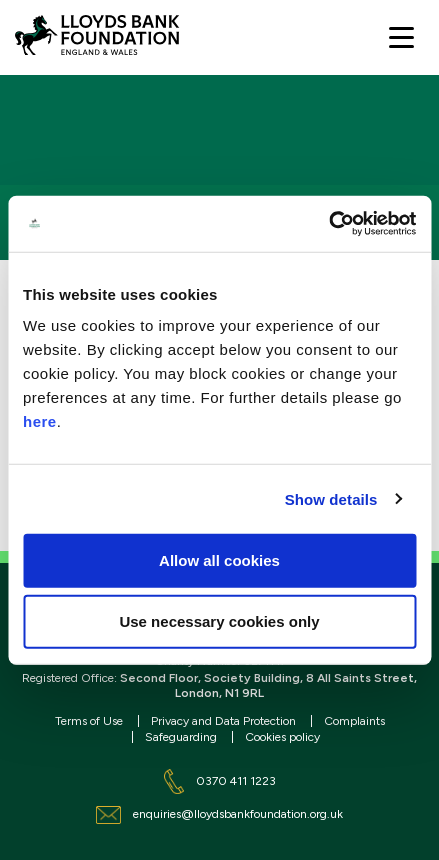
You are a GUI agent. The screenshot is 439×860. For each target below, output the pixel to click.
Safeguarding (181, 737)
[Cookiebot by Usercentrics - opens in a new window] (328, 224)
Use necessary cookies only (219, 621)
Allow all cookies (219, 560)
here (40, 421)
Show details (331, 498)
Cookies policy (282, 737)
